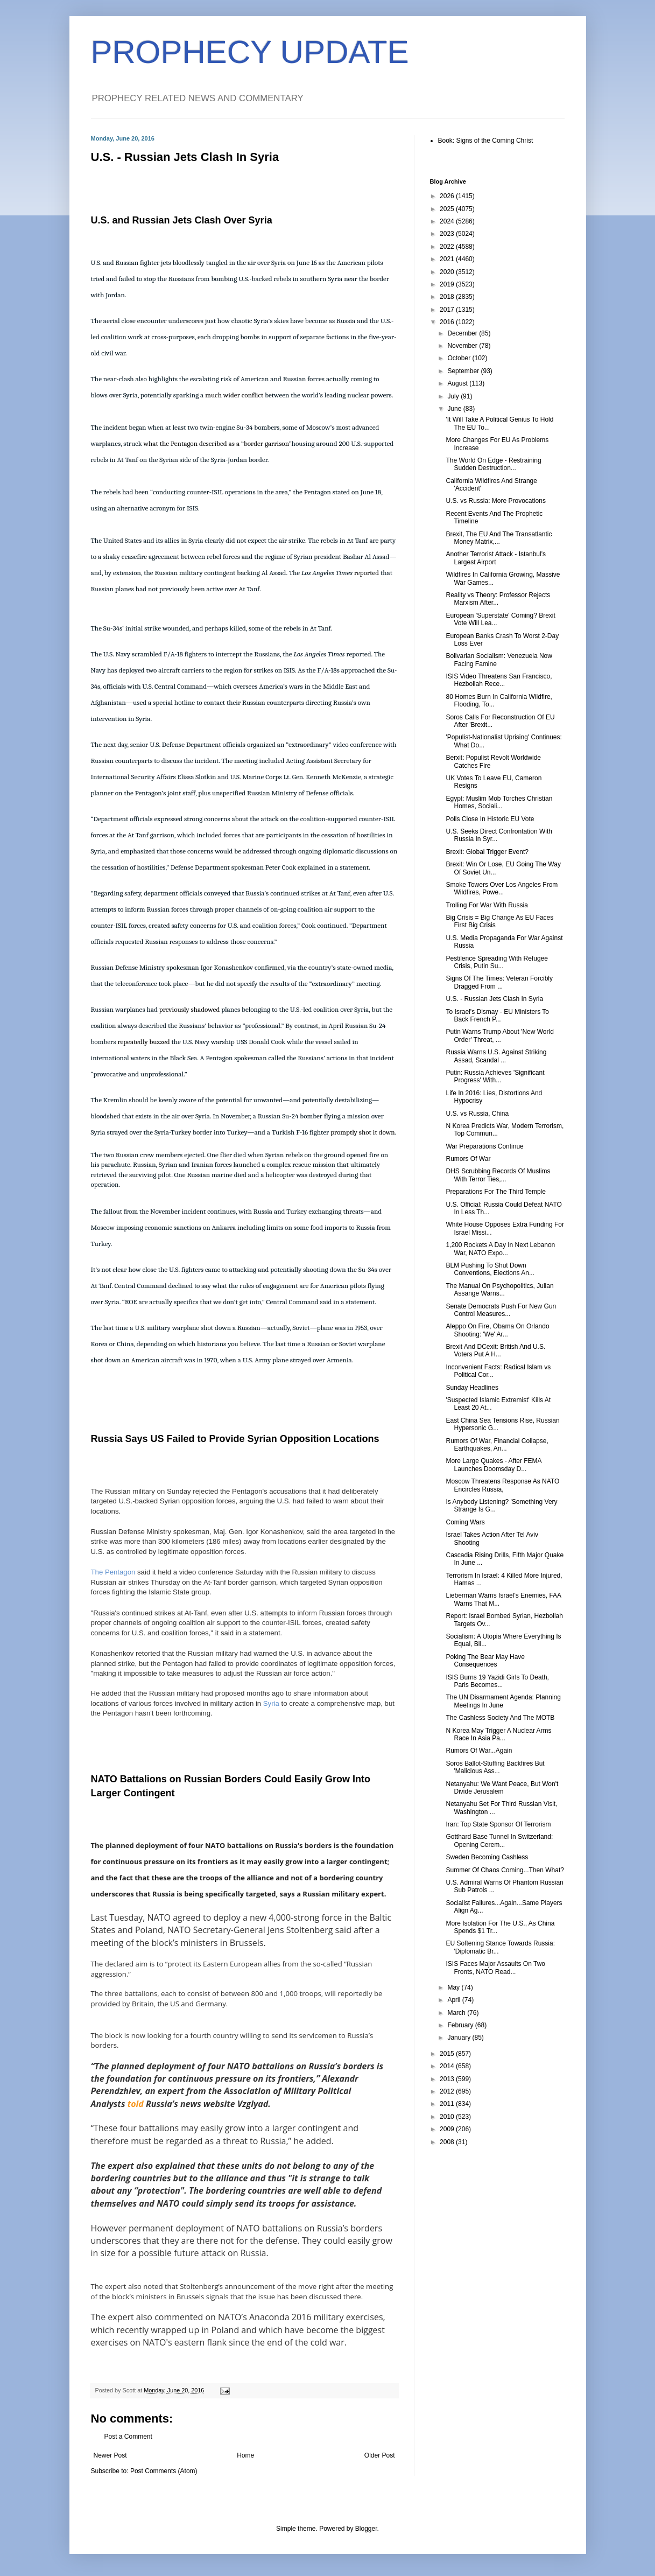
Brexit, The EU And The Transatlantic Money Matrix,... (499, 537)
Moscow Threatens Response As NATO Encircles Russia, (502, 1485)
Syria (271, 1703)
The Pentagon (113, 1572)
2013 (448, 2079)
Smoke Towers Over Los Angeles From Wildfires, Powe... (502, 888)
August (458, 383)
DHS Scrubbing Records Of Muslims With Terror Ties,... (498, 1174)
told (136, 2104)
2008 (448, 2142)
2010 (448, 2116)
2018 (448, 296)
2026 (448, 196)
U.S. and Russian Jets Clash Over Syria (181, 220)
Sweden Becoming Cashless (487, 1857)
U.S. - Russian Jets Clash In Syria (494, 999)
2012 (448, 2091)
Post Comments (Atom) (164, 2471)
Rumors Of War (468, 1159)
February (461, 2025)
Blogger (366, 2528)
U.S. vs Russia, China (477, 1113)
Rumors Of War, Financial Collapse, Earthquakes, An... (497, 1444)
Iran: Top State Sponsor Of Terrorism (498, 1824)
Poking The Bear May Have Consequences (485, 1660)
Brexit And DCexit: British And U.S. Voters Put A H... (495, 1350)
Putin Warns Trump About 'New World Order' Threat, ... (499, 1035)
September (464, 371)
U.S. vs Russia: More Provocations (495, 501)
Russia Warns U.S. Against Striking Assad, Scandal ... (496, 1055)
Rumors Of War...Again (479, 1750)
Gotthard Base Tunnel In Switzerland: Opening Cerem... (499, 1840)
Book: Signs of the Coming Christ (485, 140)
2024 (448, 221)
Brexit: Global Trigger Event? (487, 852)
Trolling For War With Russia (486, 905)
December (463, 333)
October (459, 358)
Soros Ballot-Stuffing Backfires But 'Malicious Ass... (495, 1767)
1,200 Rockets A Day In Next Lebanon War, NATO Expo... (500, 1248)
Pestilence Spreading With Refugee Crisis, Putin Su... (496, 962)
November (463, 345)
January (459, 2037)
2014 (448, 2066)
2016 (448, 322)
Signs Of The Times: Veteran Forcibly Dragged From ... (499, 982)
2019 (448, 284)
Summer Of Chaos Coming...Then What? (505, 1870)
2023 (448, 233)
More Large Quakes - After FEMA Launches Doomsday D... (493, 1464)
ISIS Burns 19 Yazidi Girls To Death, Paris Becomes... (497, 1681)
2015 (448, 2053)
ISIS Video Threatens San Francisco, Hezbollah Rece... (499, 680)
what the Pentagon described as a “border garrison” (218, 443)
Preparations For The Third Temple (495, 1191)
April (454, 2000)
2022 (448, 246)
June (455, 408)
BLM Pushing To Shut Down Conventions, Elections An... (490, 1269)
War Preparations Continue (484, 1146)
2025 (448, 209)
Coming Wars (465, 1522)
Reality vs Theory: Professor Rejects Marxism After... (498, 598)
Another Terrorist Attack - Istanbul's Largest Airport (495, 557)
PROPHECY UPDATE (250, 52)
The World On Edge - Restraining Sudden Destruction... (493, 464)
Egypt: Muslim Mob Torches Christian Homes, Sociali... (499, 802)
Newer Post (110, 2455)
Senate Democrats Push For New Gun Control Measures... (501, 1310)
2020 (448, 272)
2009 (448, 2129)
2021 (448, 259)
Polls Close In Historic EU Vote (490, 819)
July (454, 396)
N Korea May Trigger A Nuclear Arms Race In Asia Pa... (498, 1734)
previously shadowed (189, 1009)
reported (366, 573)
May (454, 1987)
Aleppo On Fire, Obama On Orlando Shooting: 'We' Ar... (497, 1330)
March (457, 2013)
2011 (448, 2104)
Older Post (379, 2455)
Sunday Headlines (472, 1387)
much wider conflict (234, 395)
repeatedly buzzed (143, 1042)
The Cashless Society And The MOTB (500, 1717)
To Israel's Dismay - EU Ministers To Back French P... (497, 1015)
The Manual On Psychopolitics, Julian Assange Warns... (499, 1289)
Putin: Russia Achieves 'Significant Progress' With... (495, 1076)
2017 (448, 309)
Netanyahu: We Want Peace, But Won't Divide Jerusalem (502, 1787)
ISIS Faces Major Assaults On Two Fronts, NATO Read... (495, 1967)
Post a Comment (128, 2436)
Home (245, 2455)
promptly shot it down (362, 1132)
